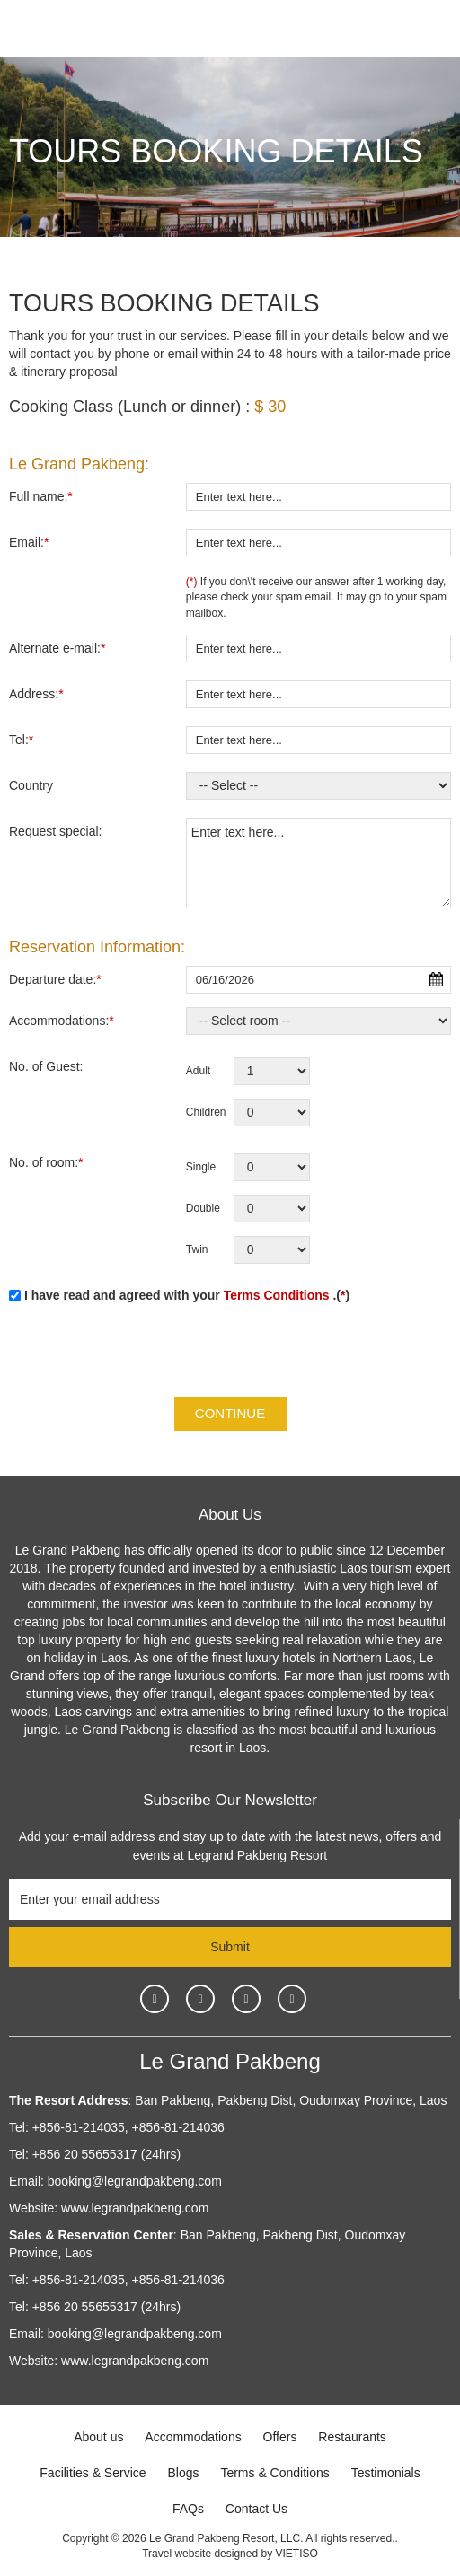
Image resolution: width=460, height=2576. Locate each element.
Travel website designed (200, 2553)
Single (201, 1167)
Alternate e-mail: (57, 648)
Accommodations (193, 2437)
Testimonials (385, 2473)
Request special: (55, 831)
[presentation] (145, 1353)
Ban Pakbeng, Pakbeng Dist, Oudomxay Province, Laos (289, 2100)
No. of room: (46, 1162)
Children (206, 1112)
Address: (36, 694)
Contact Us (257, 2509)
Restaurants (351, 2437)
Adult (198, 1071)
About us (98, 2437)
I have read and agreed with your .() (179, 1295)
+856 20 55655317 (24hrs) (106, 2154)
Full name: (41, 496)
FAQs (188, 2509)
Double (203, 1208)
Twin (197, 1249)
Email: (29, 542)
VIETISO (296, 2553)
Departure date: (55, 979)
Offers (280, 2437)
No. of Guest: (46, 1066)
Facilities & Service (93, 2473)
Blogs (183, 2473)
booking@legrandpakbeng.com (135, 2181)
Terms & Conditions (274, 2473)
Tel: (21, 739)
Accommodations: (61, 1020)
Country (31, 785)
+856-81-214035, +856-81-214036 (128, 2127)
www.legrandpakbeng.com (134, 2208)
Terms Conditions (277, 1295)
